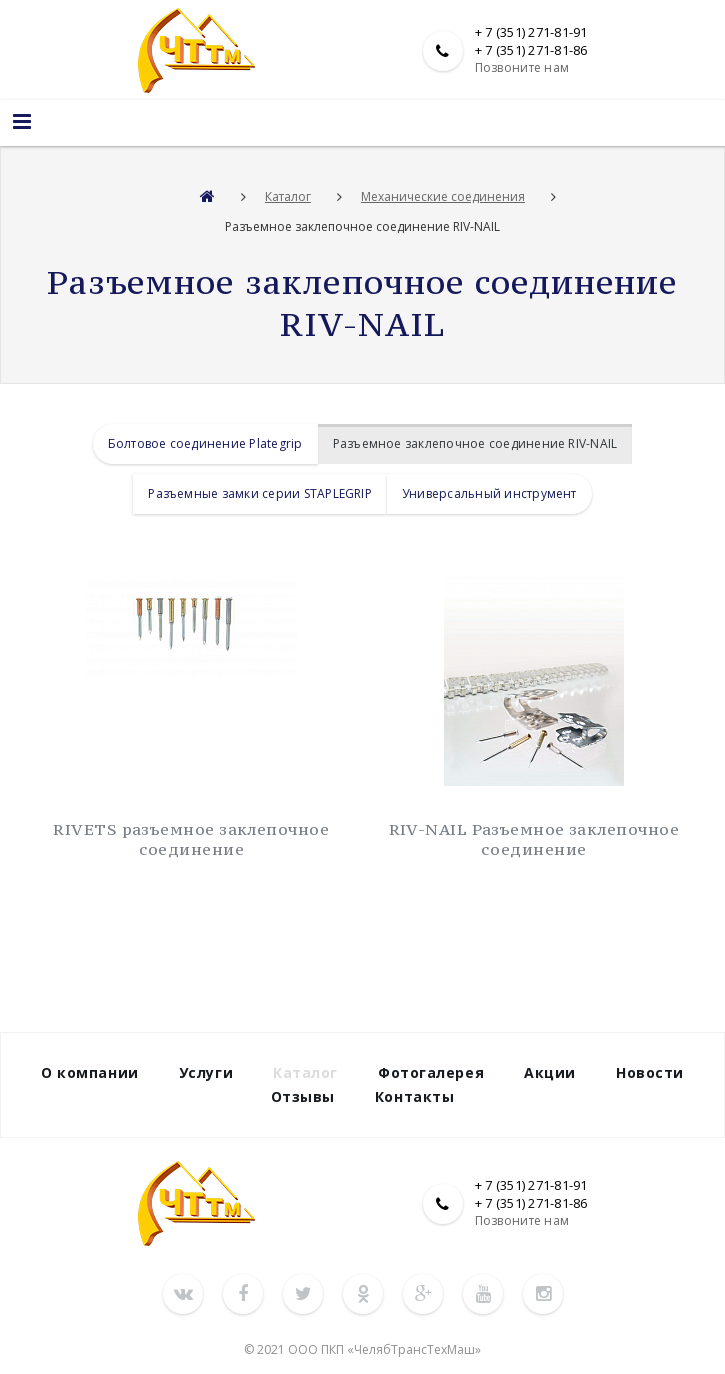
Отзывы (303, 1096)
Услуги (206, 1072)
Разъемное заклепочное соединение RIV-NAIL (475, 443)
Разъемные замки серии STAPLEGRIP (260, 493)
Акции (550, 1072)
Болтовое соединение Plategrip (205, 443)
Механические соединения (443, 196)
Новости (650, 1072)
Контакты (414, 1096)
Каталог (288, 196)
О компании (90, 1072)
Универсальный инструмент (489, 493)
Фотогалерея (431, 1072)
